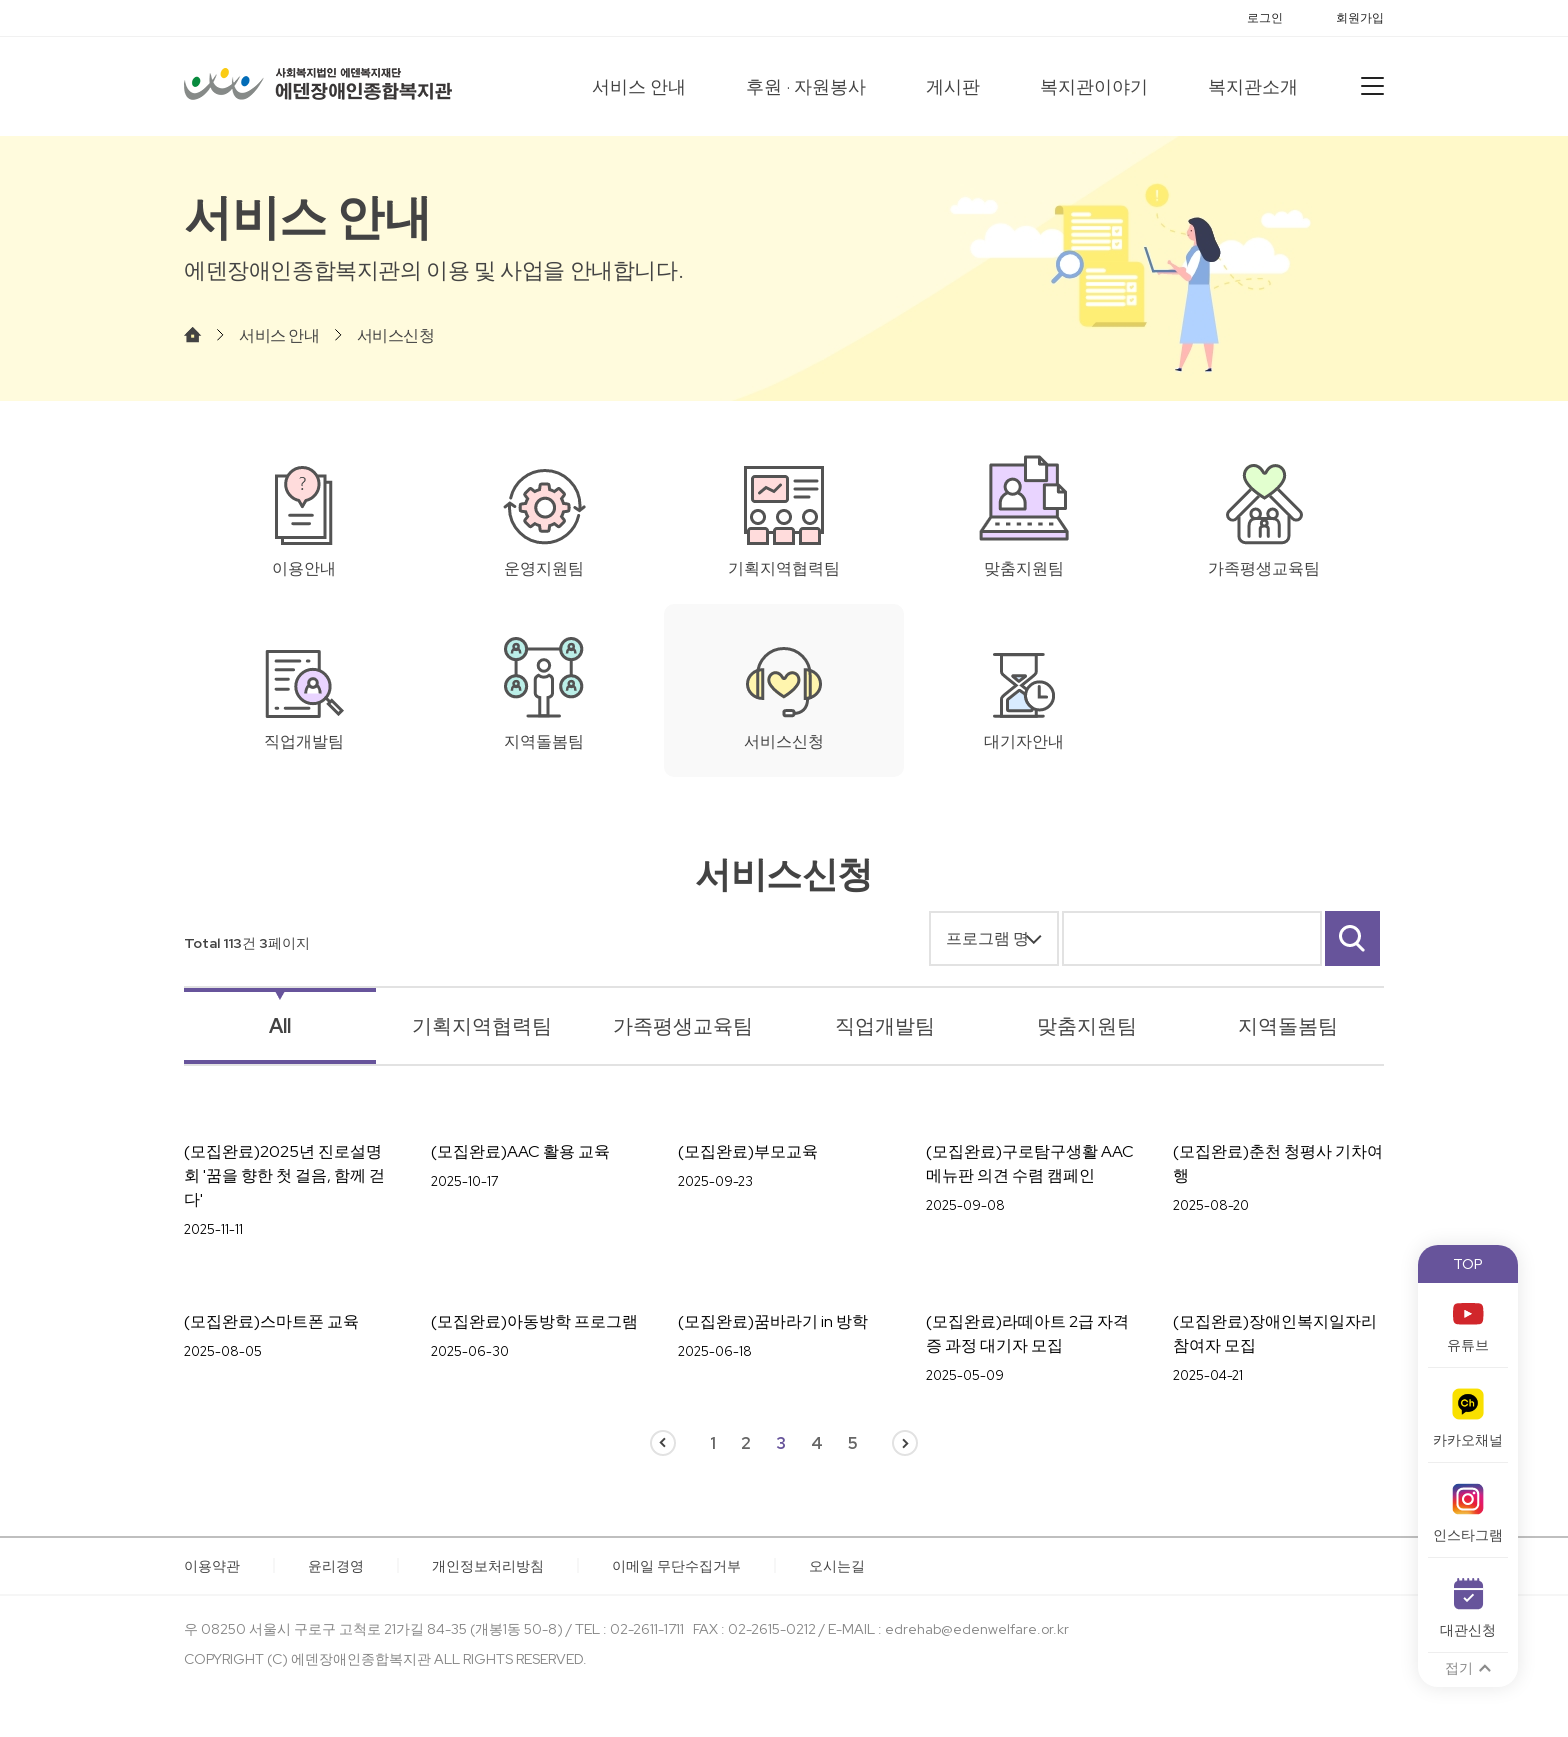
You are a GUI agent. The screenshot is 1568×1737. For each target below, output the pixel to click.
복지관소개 (1253, 86)
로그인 (1265, 18)
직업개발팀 (885, 1026)
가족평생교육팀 (683, 1026)
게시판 (953, 86)
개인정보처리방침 (488, 1566)
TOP (1468, 1264)
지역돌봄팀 (1288, 1026)
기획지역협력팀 (482, 1026)
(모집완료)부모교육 (748, 1151)
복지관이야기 (1094, 86)
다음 (905, 1443)
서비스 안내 (639, 86)
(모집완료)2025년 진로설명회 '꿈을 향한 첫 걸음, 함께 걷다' (284, 1175)
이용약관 (212, 1566)
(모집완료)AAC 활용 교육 (520, 1151)
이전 (663, 1443)
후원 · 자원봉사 (806, 86)
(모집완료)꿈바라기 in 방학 (773, 1321)
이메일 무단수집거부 (676, 1566)
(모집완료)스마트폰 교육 (271, 1321)
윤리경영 (336, 1566)
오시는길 (837, 1566)
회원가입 (1360, 18)
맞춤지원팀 (1087, 1026)
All (280, 1026)
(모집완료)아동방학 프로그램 (534, 1321)
